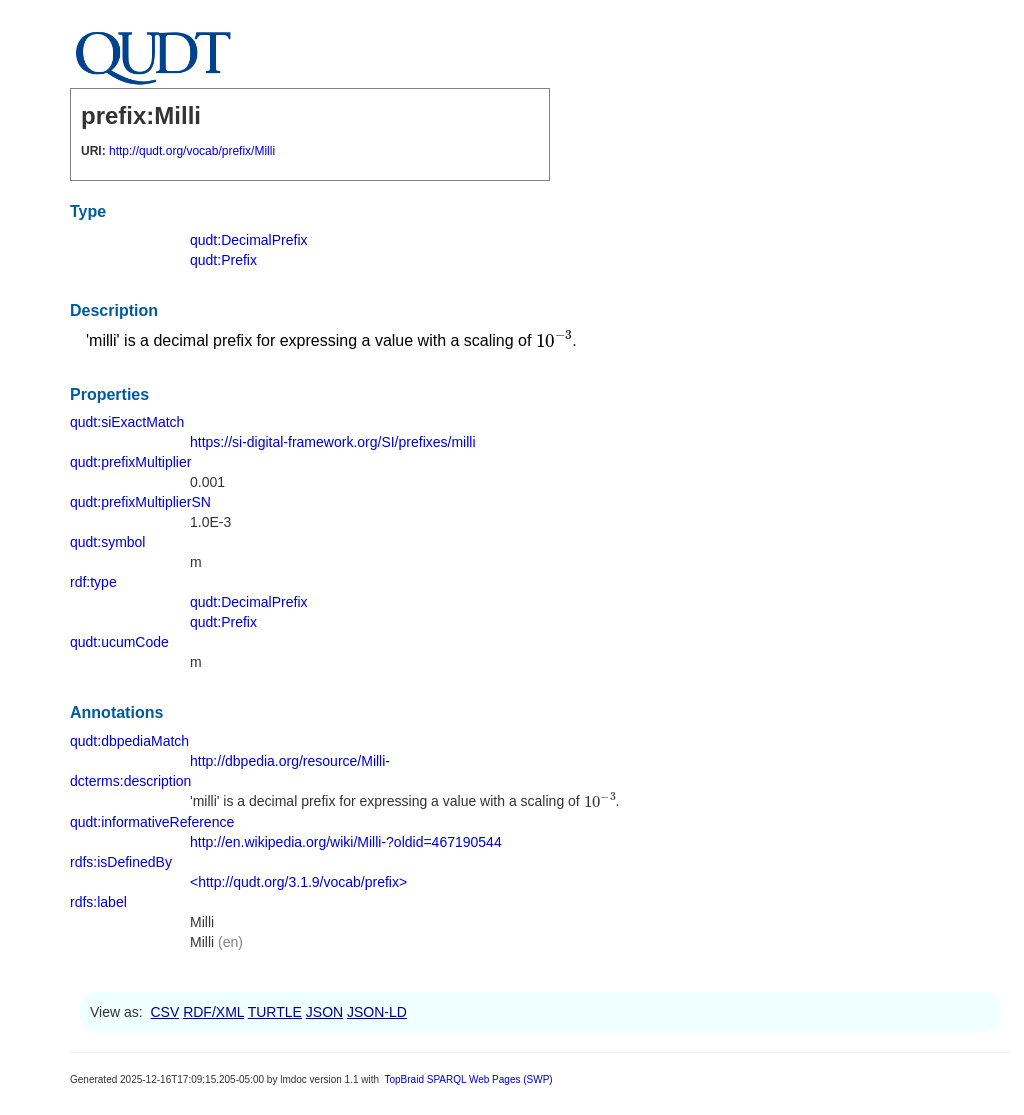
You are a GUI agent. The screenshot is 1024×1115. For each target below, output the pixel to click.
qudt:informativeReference (152, 822)
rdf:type (93, 582)
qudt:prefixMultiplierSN (140, 502)
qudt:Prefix (223, 260)
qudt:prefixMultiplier (130, 462)
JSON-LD (377, 1012)
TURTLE (275, 1012)
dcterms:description (130, 781)
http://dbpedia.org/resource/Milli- (290, 761)
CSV (164, 1012)
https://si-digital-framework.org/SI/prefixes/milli (333, 442)
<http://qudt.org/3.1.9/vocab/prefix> (298, 882)
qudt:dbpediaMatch (129, 741)
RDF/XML (213, 1012)
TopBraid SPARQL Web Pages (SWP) (468, 1079)
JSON (324, 1012)
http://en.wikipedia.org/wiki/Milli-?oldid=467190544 (346, 842)
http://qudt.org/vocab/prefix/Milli (192, 151)
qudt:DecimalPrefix (249, 240)
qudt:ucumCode (119, 642)
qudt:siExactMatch (127, 422)
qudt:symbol (107, 542)
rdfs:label (98, 902)
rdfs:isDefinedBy (121, 862)
